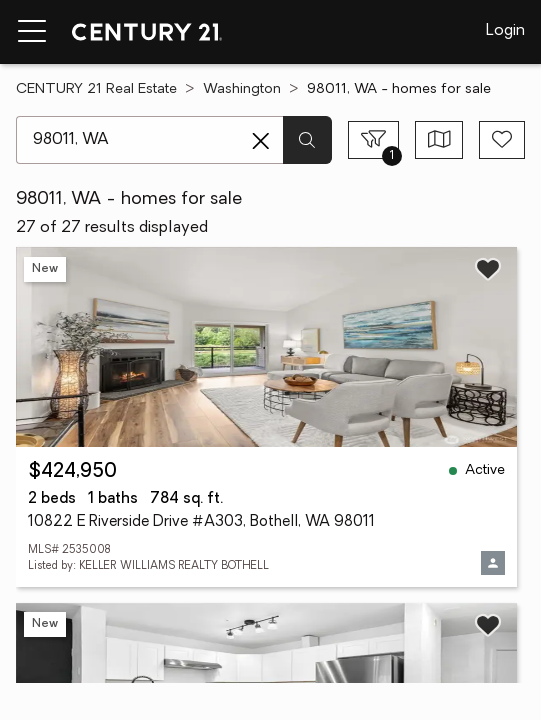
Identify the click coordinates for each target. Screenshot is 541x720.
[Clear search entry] (261, 141)
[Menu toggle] (32, 32)
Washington (242, 89)
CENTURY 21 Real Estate (96, 89)
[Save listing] (488, 269)
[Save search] (502, 140)
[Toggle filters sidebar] (373, 140)
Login (505, 31)
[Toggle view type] (439, 140)
